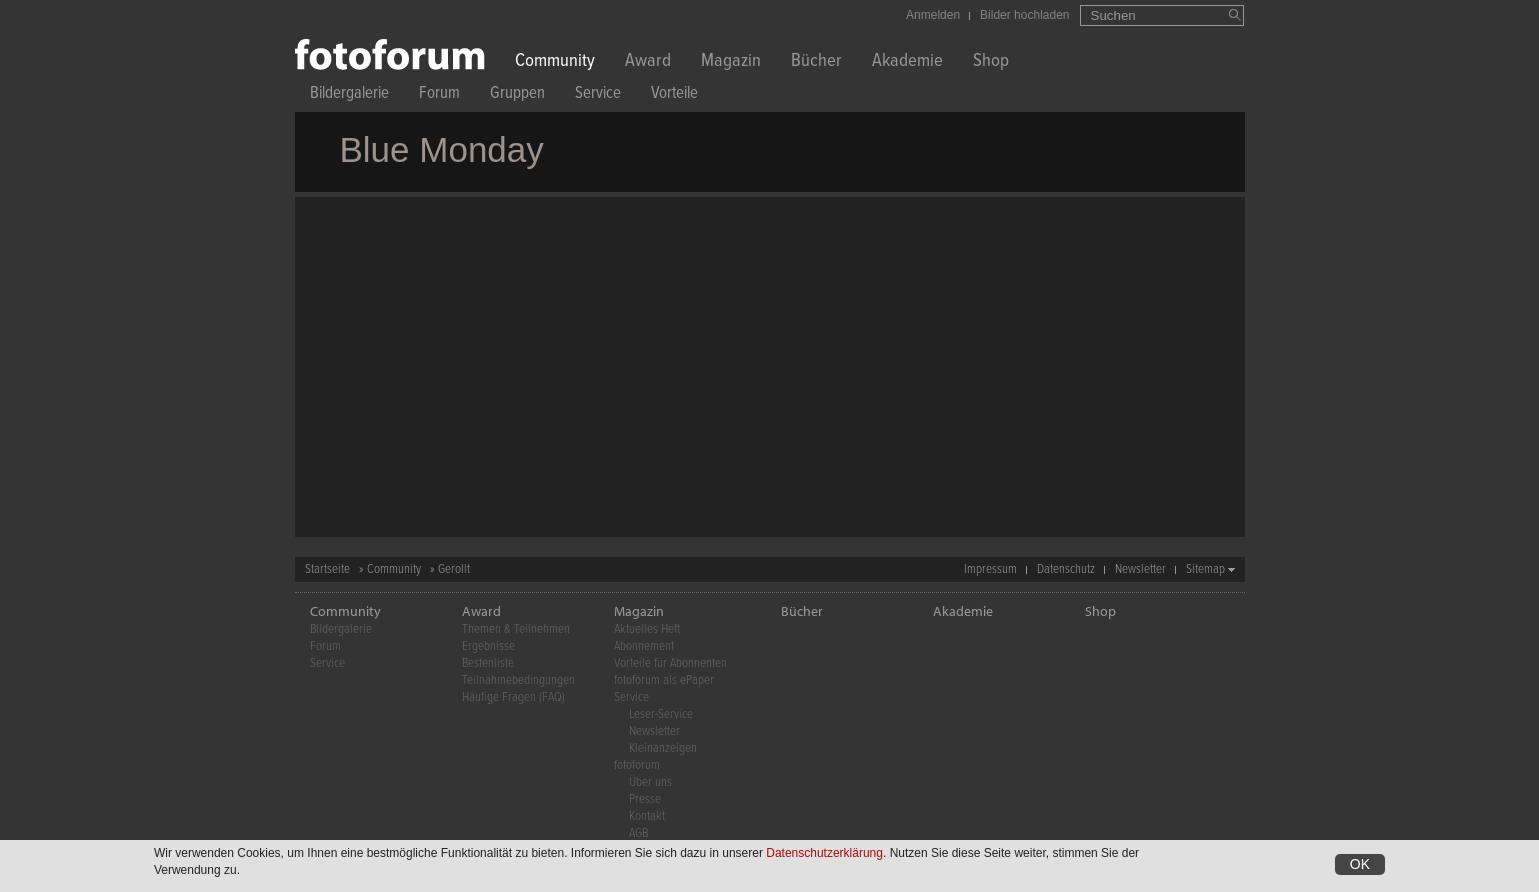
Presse (645, 799)
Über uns (650, 782)
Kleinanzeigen (663, 748)
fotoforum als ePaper (664, 680)
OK (1360, 865)
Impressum (990, 569)
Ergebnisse (488, 646)
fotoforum (637, 765)
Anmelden (933, 15)
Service (598, 95)
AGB (638, 833)
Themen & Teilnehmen (516, 629)
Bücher (816, 62)
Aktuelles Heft (647, 629)
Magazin (731, 62)
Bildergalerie (349, 95)
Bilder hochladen (1024, 15)
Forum (439, 95)
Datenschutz (1066, 569)
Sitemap (1205, 569)
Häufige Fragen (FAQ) (513, 697)
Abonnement (644, 646)
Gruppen (517, 95)
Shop (991, 62)
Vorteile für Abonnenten (670, 663)
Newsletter (1140, 569)
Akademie (907, 62)
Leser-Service (661, 714)
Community (555, 62)
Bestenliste (488, 663)
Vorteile (674, 95)
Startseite (327, 569)
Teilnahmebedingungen (518, 680)
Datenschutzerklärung (824, 854)
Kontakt (647, 816)
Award (648, 62)
